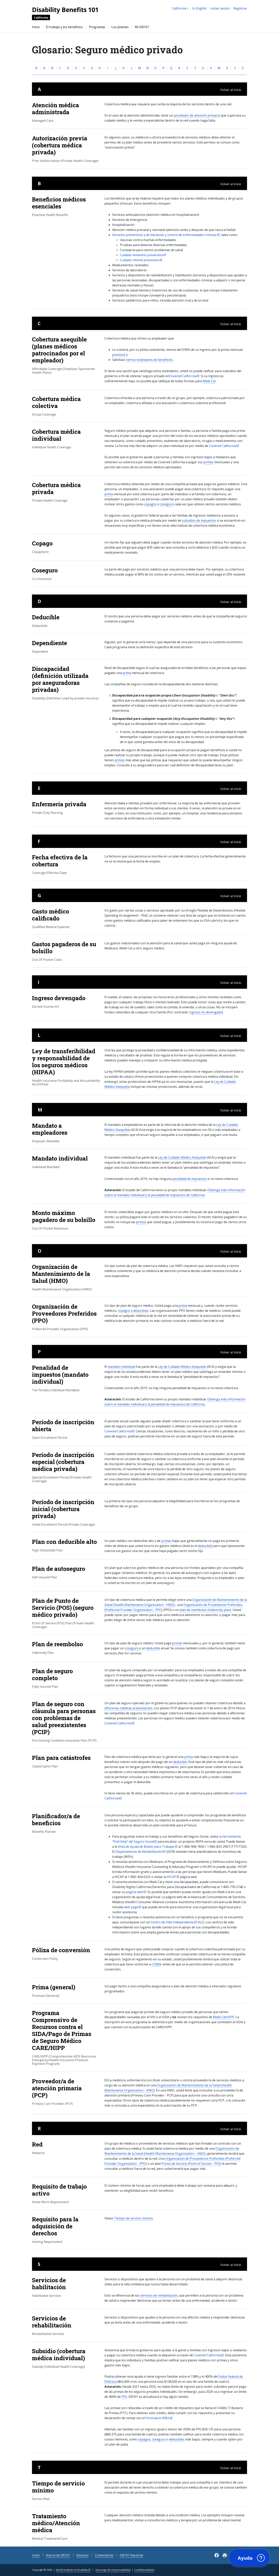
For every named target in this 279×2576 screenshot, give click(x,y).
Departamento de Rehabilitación (139, 1851)
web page (131, 1907)
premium (118, 355)
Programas (97, 27)
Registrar (240, 8)
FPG (124, 2397)
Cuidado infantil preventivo (139, 260)
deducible (205, 1546)
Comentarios (104, 2555)
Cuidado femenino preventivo (141, 255)
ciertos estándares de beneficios (149, 360)
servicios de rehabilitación (159, 2295)
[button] (249, 2557)
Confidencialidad (144, 2570)
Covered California (182, 376)
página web (134, 1892)
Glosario (82, 2555)
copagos (150, 504)
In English (199, 8)
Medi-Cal (209, 381)
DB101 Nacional (131, 2555)
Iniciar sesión (220, 8)
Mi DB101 (142, 27)
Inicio (36, 27)
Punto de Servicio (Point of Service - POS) (191, 2163)
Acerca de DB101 (58, 2555)
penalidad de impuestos (189, 1179)
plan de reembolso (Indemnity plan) (205, 1610)
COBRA (157, 1964)
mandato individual (121, 1366)
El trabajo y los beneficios (64, 27)
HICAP (171, 1877)
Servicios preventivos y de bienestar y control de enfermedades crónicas (164, 235)
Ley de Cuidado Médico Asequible (182, 1157)
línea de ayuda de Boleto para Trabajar (146, 1846)
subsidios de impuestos (199, 520)
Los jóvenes (120, 27)
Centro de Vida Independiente (172, 1922)
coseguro (167, 504)
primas (208, 462)
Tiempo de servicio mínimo (133, 2218)
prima (108, 494)
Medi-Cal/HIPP (223, 2017)
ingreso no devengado (205, 1012)
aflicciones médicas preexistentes (128, 1708)
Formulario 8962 (157, 2418)
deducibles (141, 1310)
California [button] (179, 8)
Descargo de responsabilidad (113, 2570)
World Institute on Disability (72, 2570)
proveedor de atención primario (197, 115)
